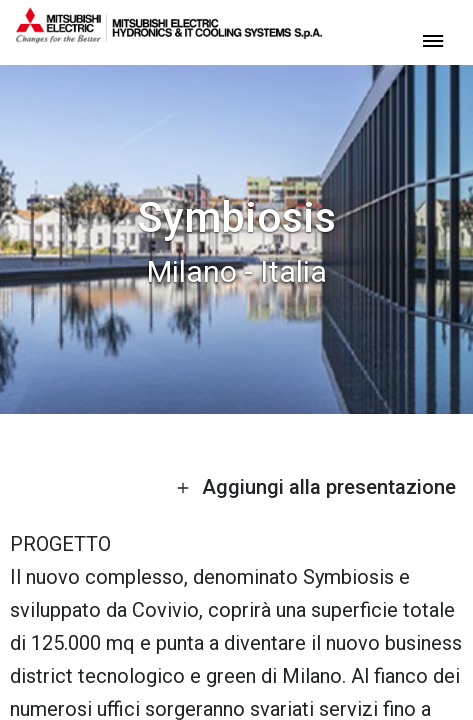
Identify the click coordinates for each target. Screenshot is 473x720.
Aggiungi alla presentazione (316, 487)
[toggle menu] (433, 39)
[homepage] (169, 35)
